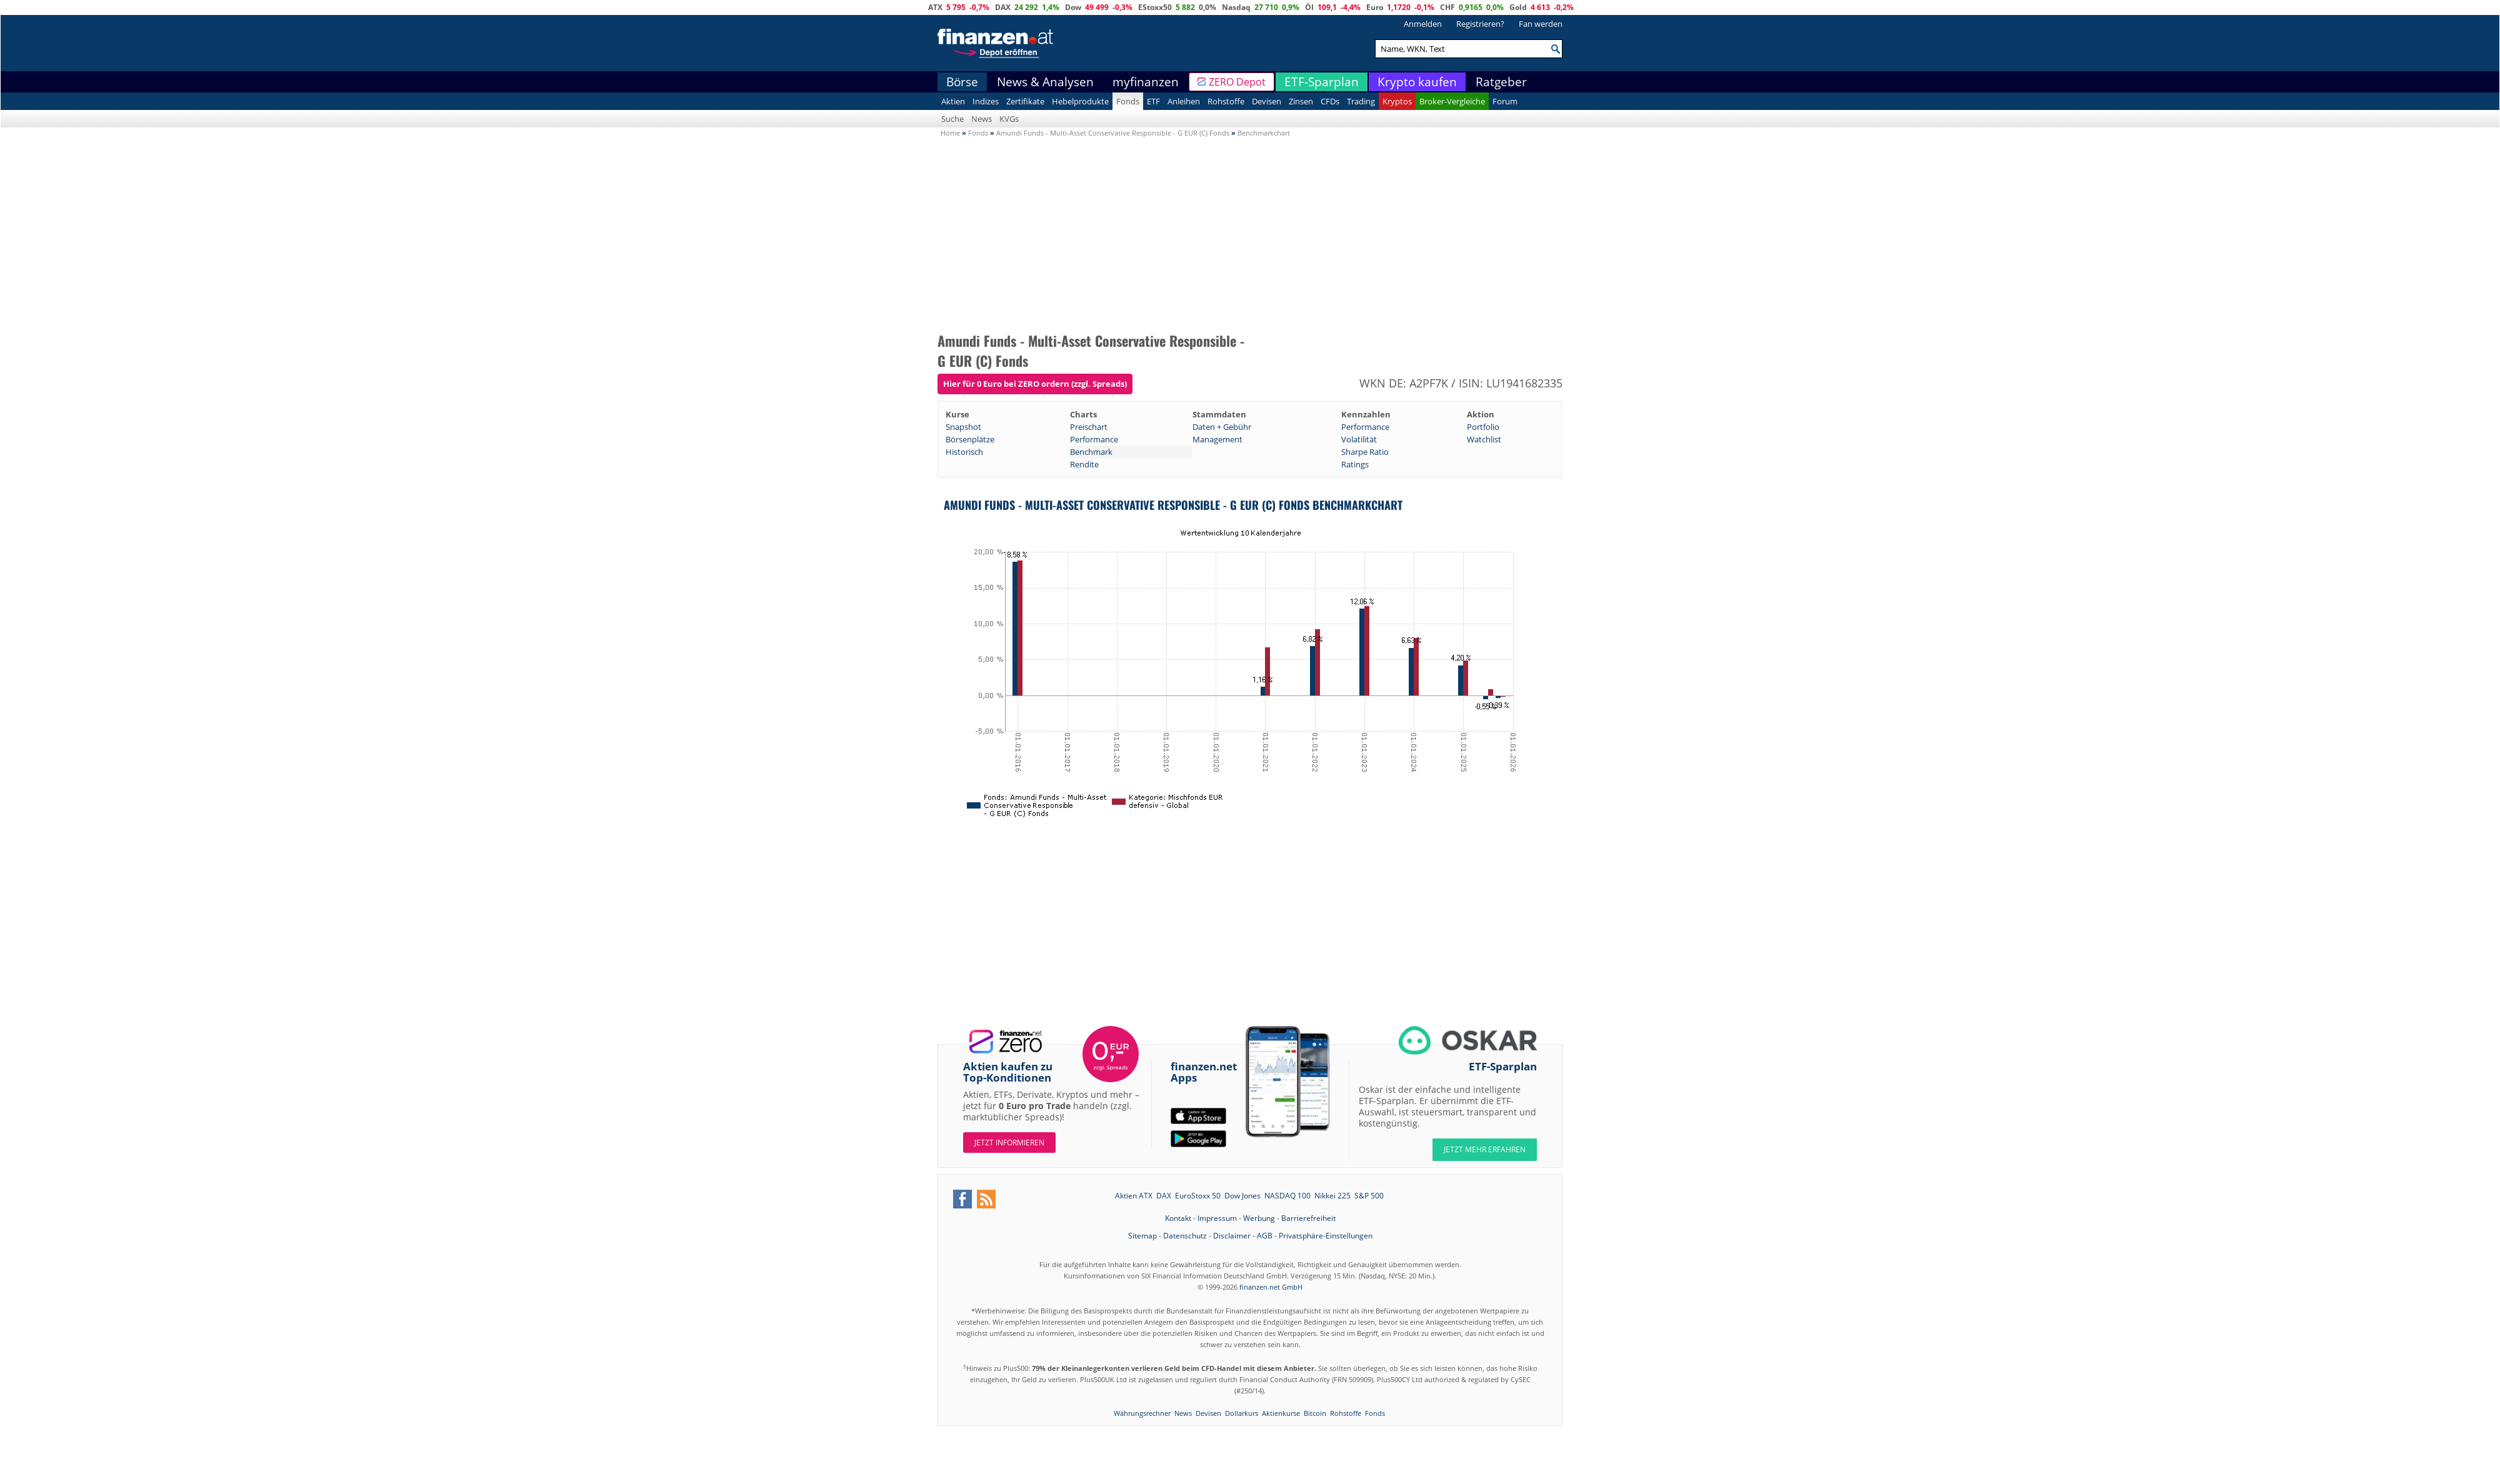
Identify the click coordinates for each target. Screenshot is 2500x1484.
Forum (1505, 101)
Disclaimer (1232, 1235)
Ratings (1355, 464)
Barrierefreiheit (1308, 1218)
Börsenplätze (970, 439)
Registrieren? (1480, 23)
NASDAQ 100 (1287, 1195)
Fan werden (1540, 23)
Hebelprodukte (1080, 101)
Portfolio (1483, 426)
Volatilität (1359, 439)
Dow (1073, 7)
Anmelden (1423, 23)
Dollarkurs (1241, 1413)
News (981, 118)
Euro (1374, 7)
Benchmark (1091, 451)
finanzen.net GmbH (1270, 1287)
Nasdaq (1236, 7)
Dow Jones (1242, 1195)
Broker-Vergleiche (1452, 101)
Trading (1361, 101)
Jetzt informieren (1009, 1142)
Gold (1518, 7)
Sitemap (1142, 1235)
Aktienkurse (1281, 1413)
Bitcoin (1315, 1413)
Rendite (1084, 464)
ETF (1153, 101)
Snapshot (963, 426)
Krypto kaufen (1417, 82)
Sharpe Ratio (1365, 451)
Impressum (1217, 1218)
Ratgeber (1501, 82)
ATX (935, 7)
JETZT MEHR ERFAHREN (1485, 1149)
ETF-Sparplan (1321, 82)
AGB (1264, 1235)
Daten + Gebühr (1221, 426)
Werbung (1259, 1218)
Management (1217, 439)
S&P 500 (1369, 1195)
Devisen (1266, 101)
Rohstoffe (1226, 101)
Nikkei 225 (1332, 1195)
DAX (1003, 7)
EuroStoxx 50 (1198, 1195)
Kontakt (1178, 1218)
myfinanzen (1145, 82)
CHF (1447, 7)
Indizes (985, 101)
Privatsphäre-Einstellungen (1325, 1235)
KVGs (1009, 118)
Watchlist (1484, 439)
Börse (962, 82)
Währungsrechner (1142, 1413)
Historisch (964, 451)
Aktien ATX (1133, 1195)
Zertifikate (1025, 101)
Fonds (1127, 101)
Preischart (1089, 426)
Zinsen (1301, 101)
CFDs (1330, 101)
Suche (952, 118)
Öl (1309, 7)
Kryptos (1397, 101)
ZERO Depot (1237, 82)
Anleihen (1184, 101)
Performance (1365, 426)
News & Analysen (1045, 82)
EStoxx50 (1155, 7)
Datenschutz (1185, 1235)
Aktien (953, 101)
